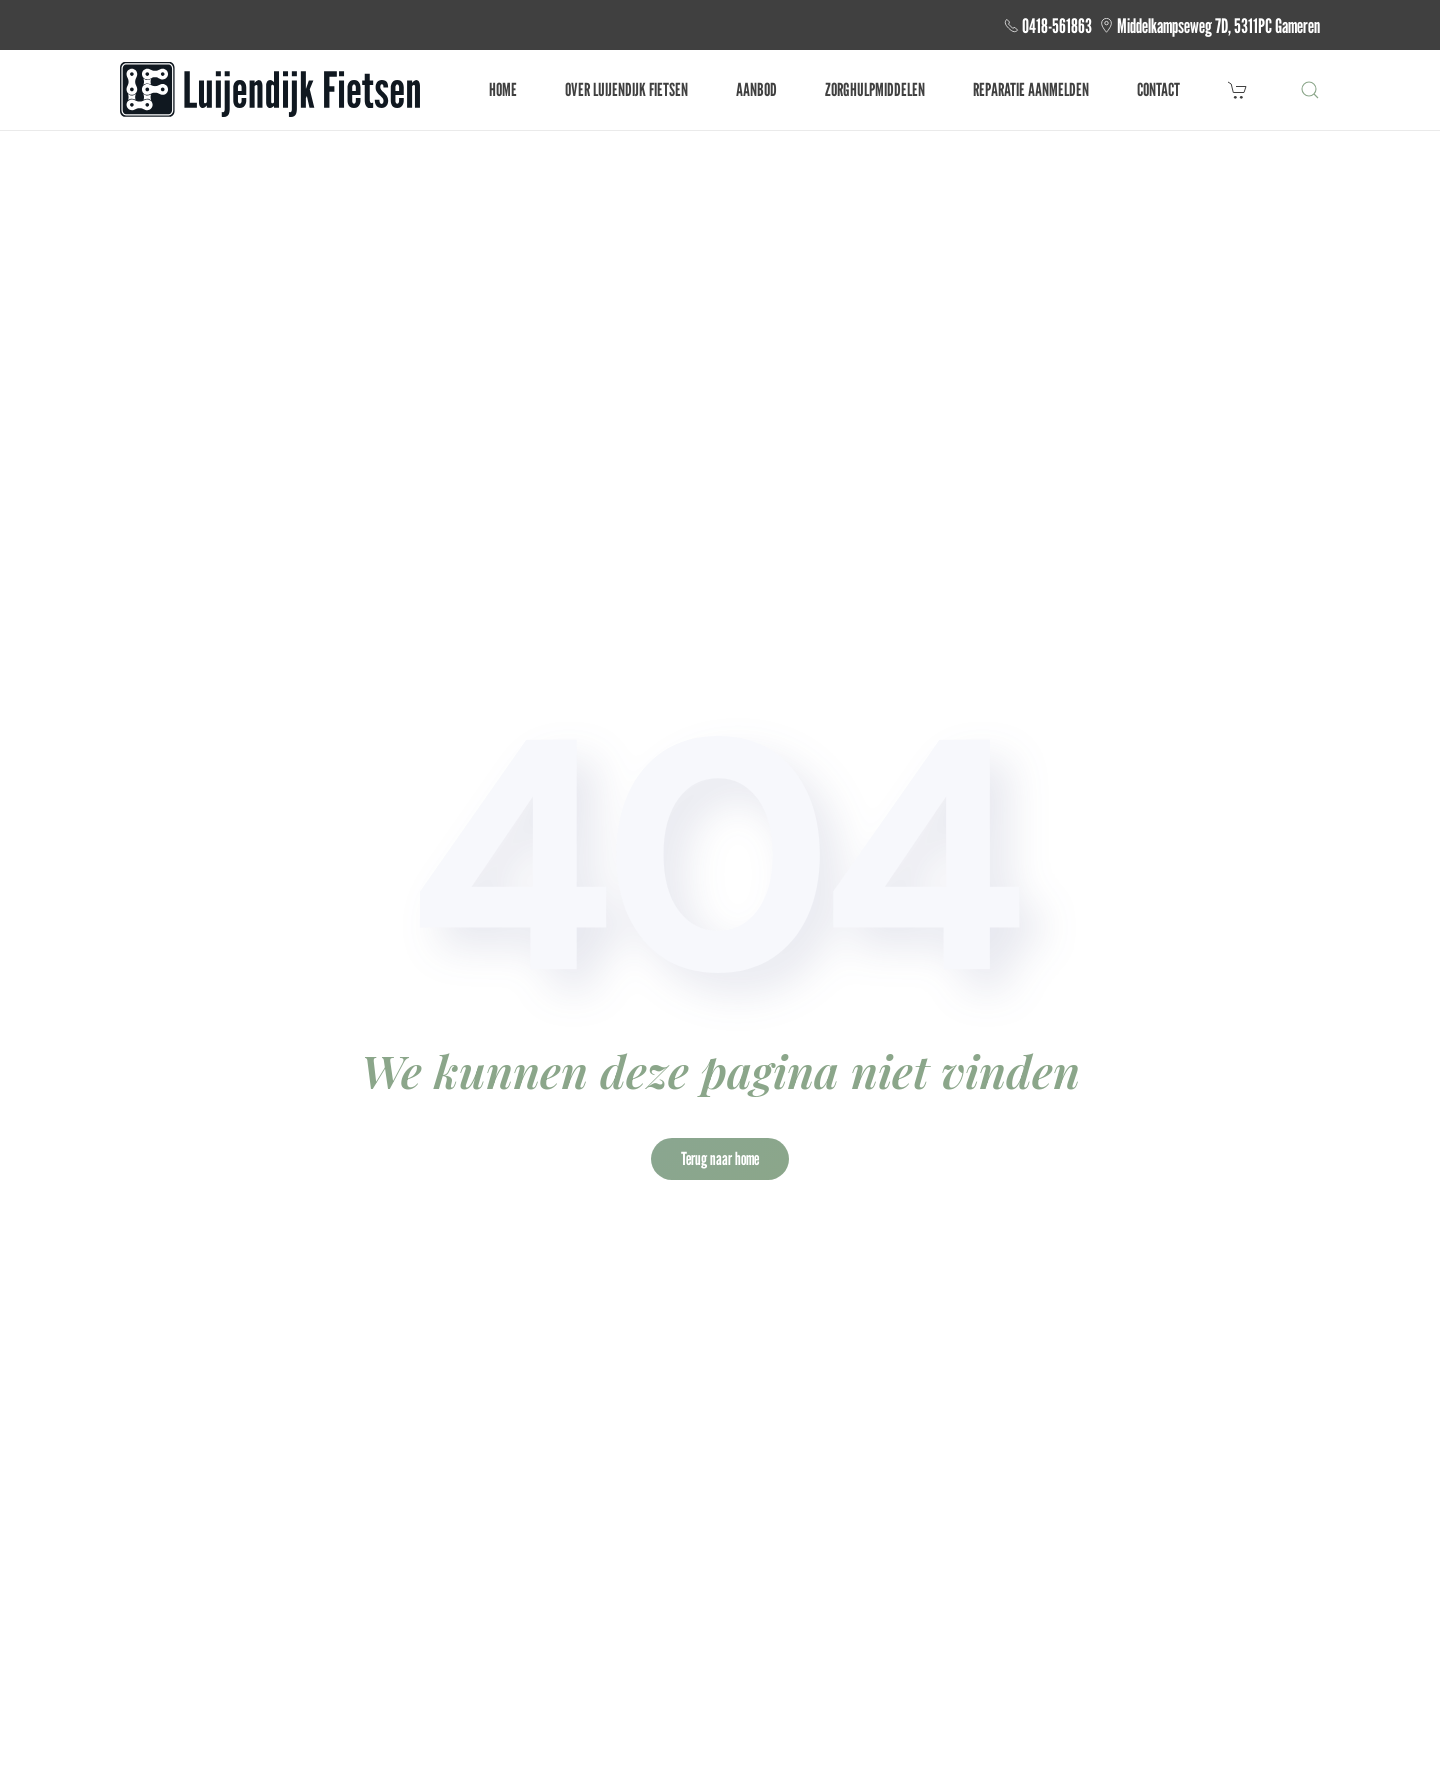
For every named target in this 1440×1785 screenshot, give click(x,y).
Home (503, 89)
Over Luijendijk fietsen (626, 89)
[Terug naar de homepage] (270, 90)
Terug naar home (720, 1158)
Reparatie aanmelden (1031, 89)
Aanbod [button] (756, 89)
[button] (1310, 90)
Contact (1158, 89)
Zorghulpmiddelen (875, 89)
